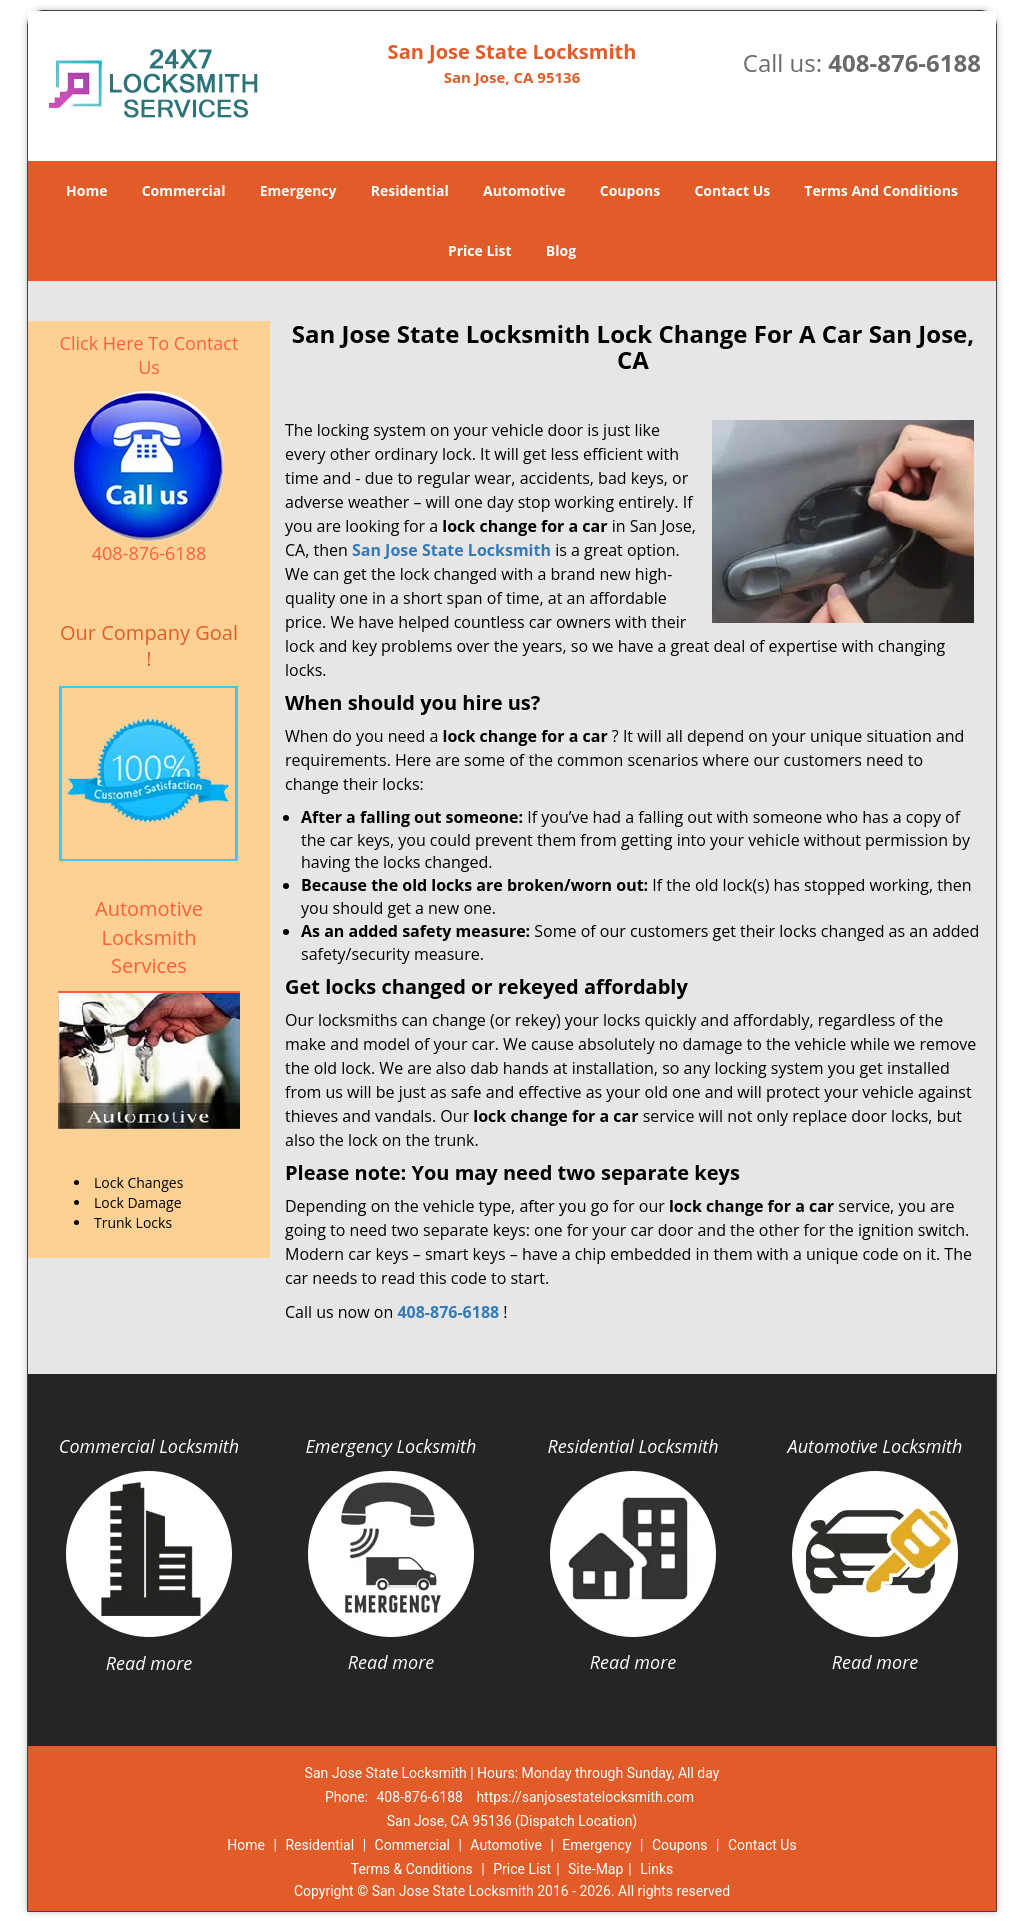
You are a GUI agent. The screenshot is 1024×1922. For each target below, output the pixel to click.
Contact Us (732, 190)
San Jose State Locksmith (451, 550)
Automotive (524, 190)
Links (656, 1869)
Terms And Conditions (881, 190)
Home (86, 190)
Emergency (298, 190)
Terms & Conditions (412, 1869)
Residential (410, 190)
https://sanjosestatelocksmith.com (585, 1797)
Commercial (184, 190)
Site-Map (595, 1869)
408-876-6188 (904, 62)
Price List (480, 250)
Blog (561, 250)
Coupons (630, 190)
